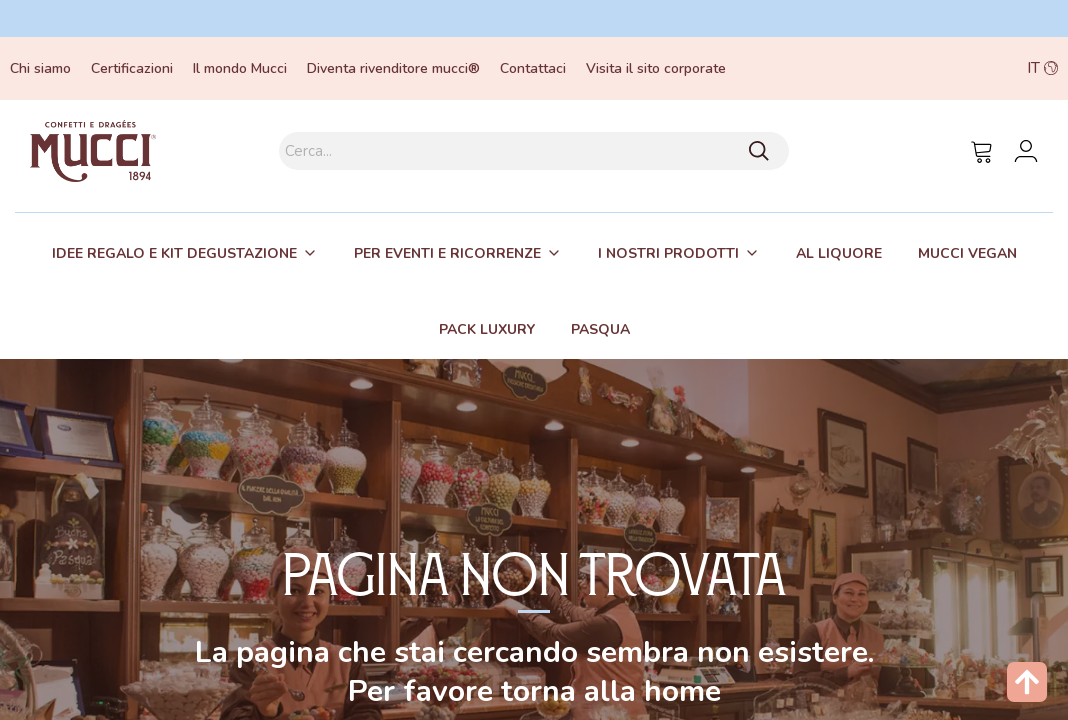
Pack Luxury (487, 329)
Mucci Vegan (967, 253)
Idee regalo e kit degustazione (174, 253)
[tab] (185, 253)
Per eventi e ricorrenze (447, 253)
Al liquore (839, 253)
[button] (955, 68)
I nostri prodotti (668, 253)
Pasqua (600, 329)
